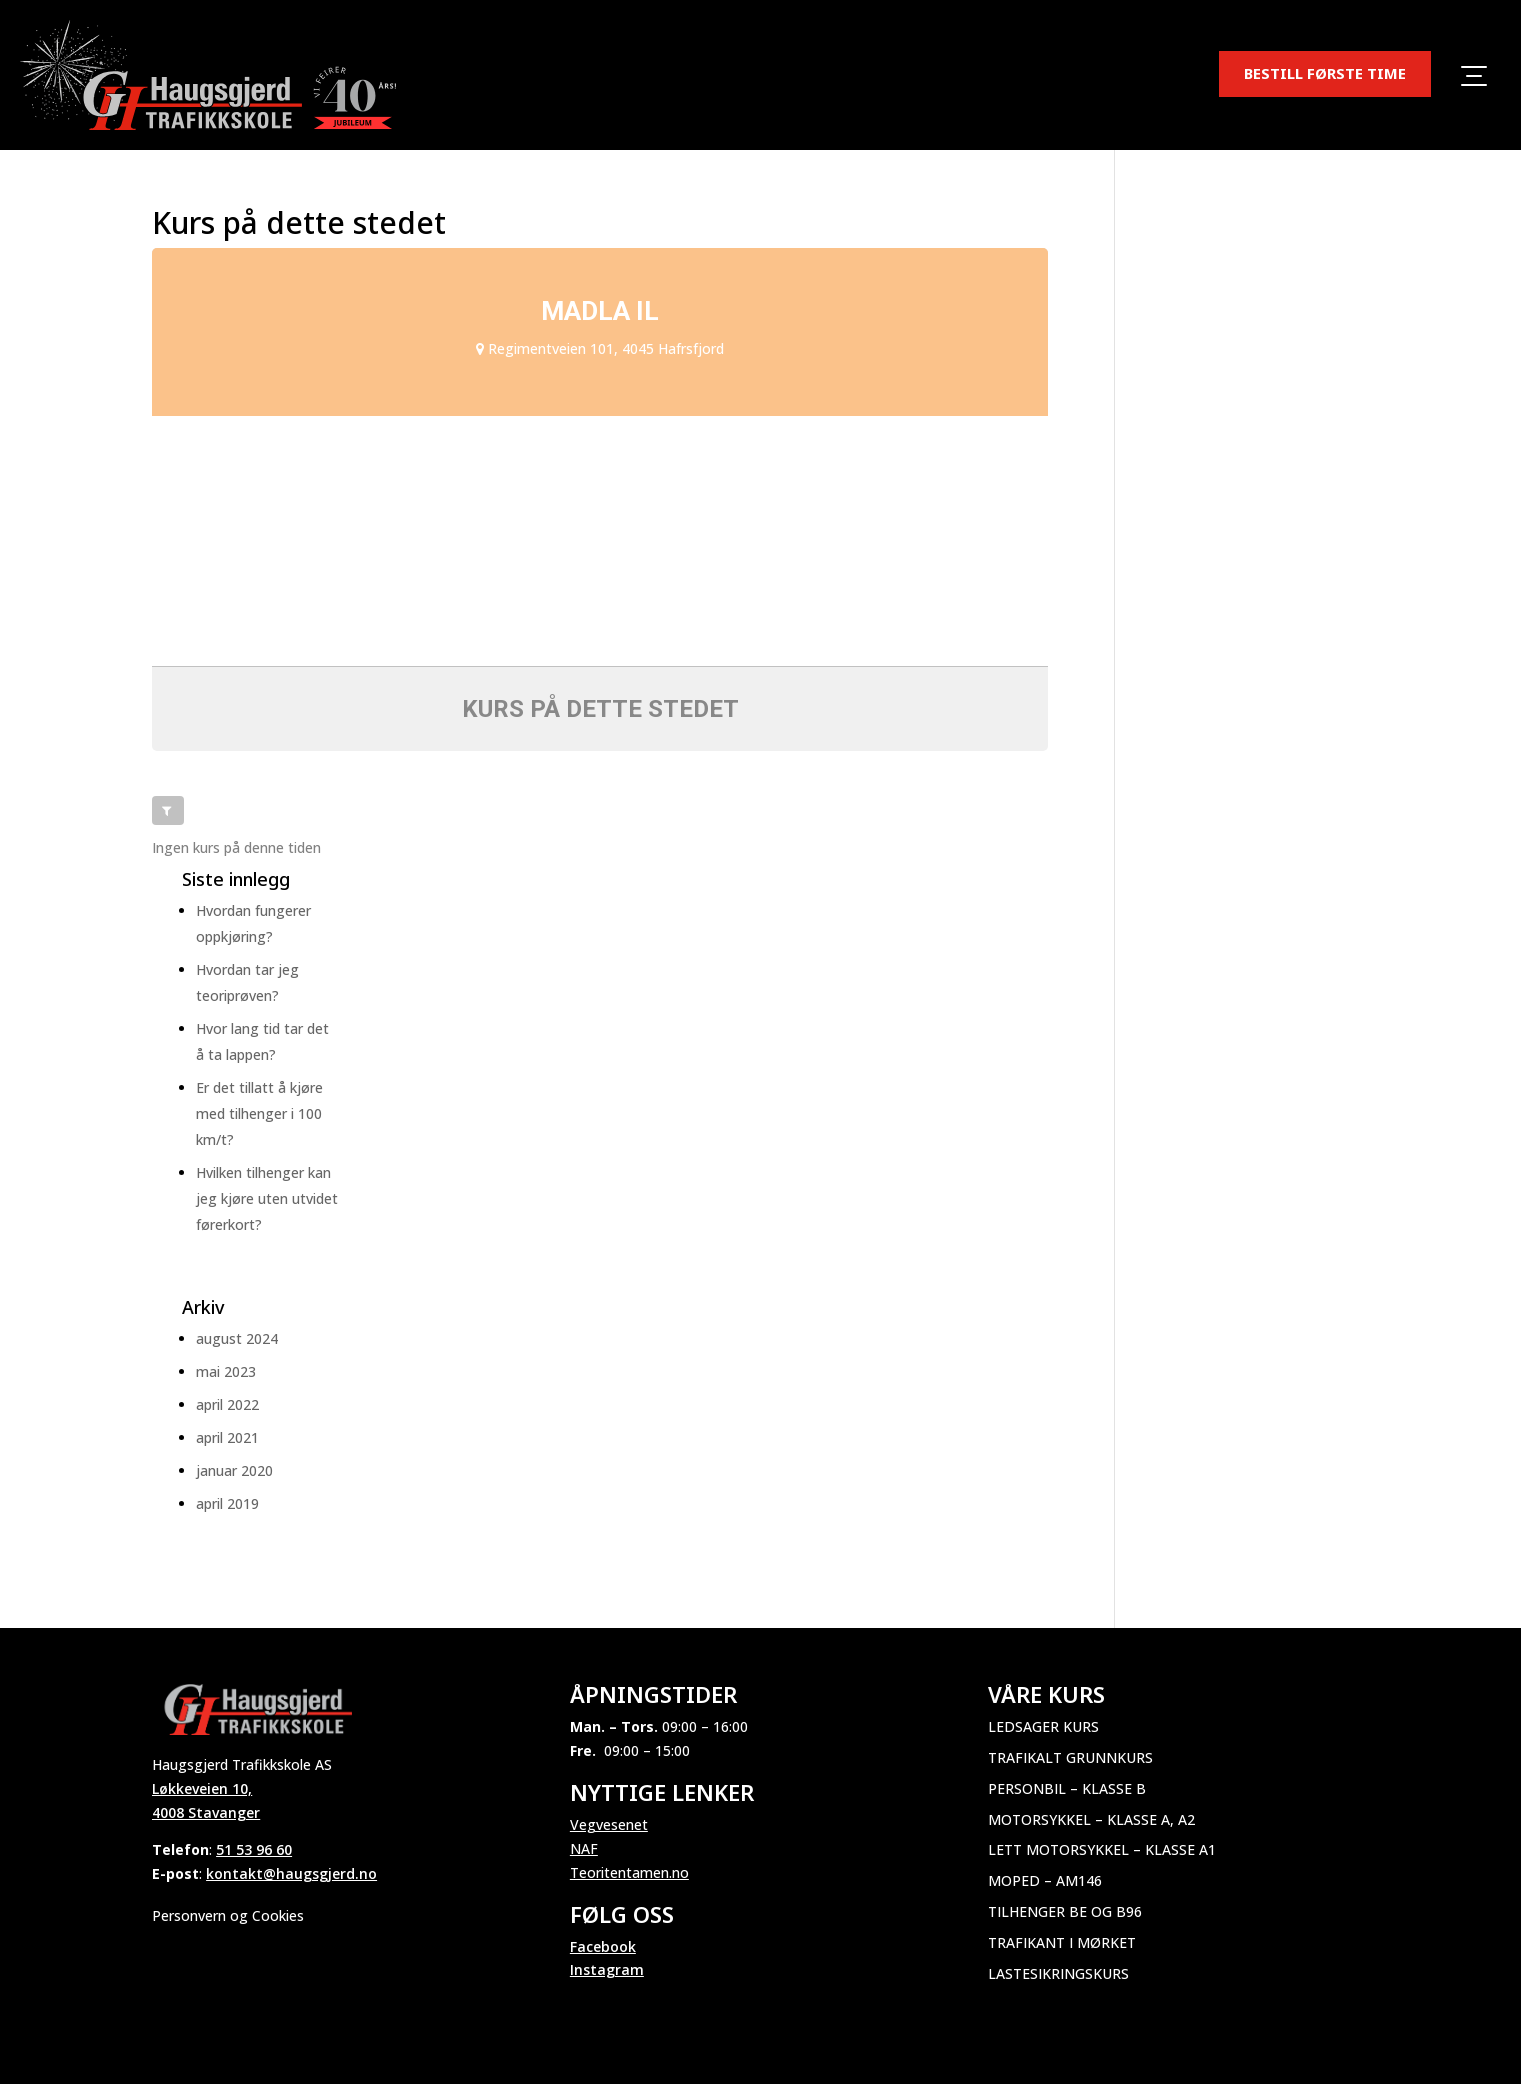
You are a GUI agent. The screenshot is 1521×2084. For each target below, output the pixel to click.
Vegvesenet (609, 1824)
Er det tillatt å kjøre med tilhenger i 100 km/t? (259, 1113)
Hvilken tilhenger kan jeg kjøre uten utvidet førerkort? (267, 1198)
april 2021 (227, 1437)
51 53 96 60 (254, 1849)
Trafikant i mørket (1062, 1942)
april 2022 (227, 1404)
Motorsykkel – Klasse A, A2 (1091, 1819)
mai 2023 (226, 1371)
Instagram (607, 1969)
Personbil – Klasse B (1067, 1788)
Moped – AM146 (1045, 1880)
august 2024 (237, 1338)
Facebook (603, 1946)
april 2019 (227, 1503)
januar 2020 (234, 1470)
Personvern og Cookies (228, 1915)
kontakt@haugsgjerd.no (291, 1873)
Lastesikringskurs (1058, 1973)
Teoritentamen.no (629, 1872)
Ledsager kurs (1043, 1726)
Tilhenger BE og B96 (1065, 1911)
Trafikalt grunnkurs (1070, 1757)
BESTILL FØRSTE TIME (1325, 73)
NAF (584, 1848)
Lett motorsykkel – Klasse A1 (1102, 1849)
